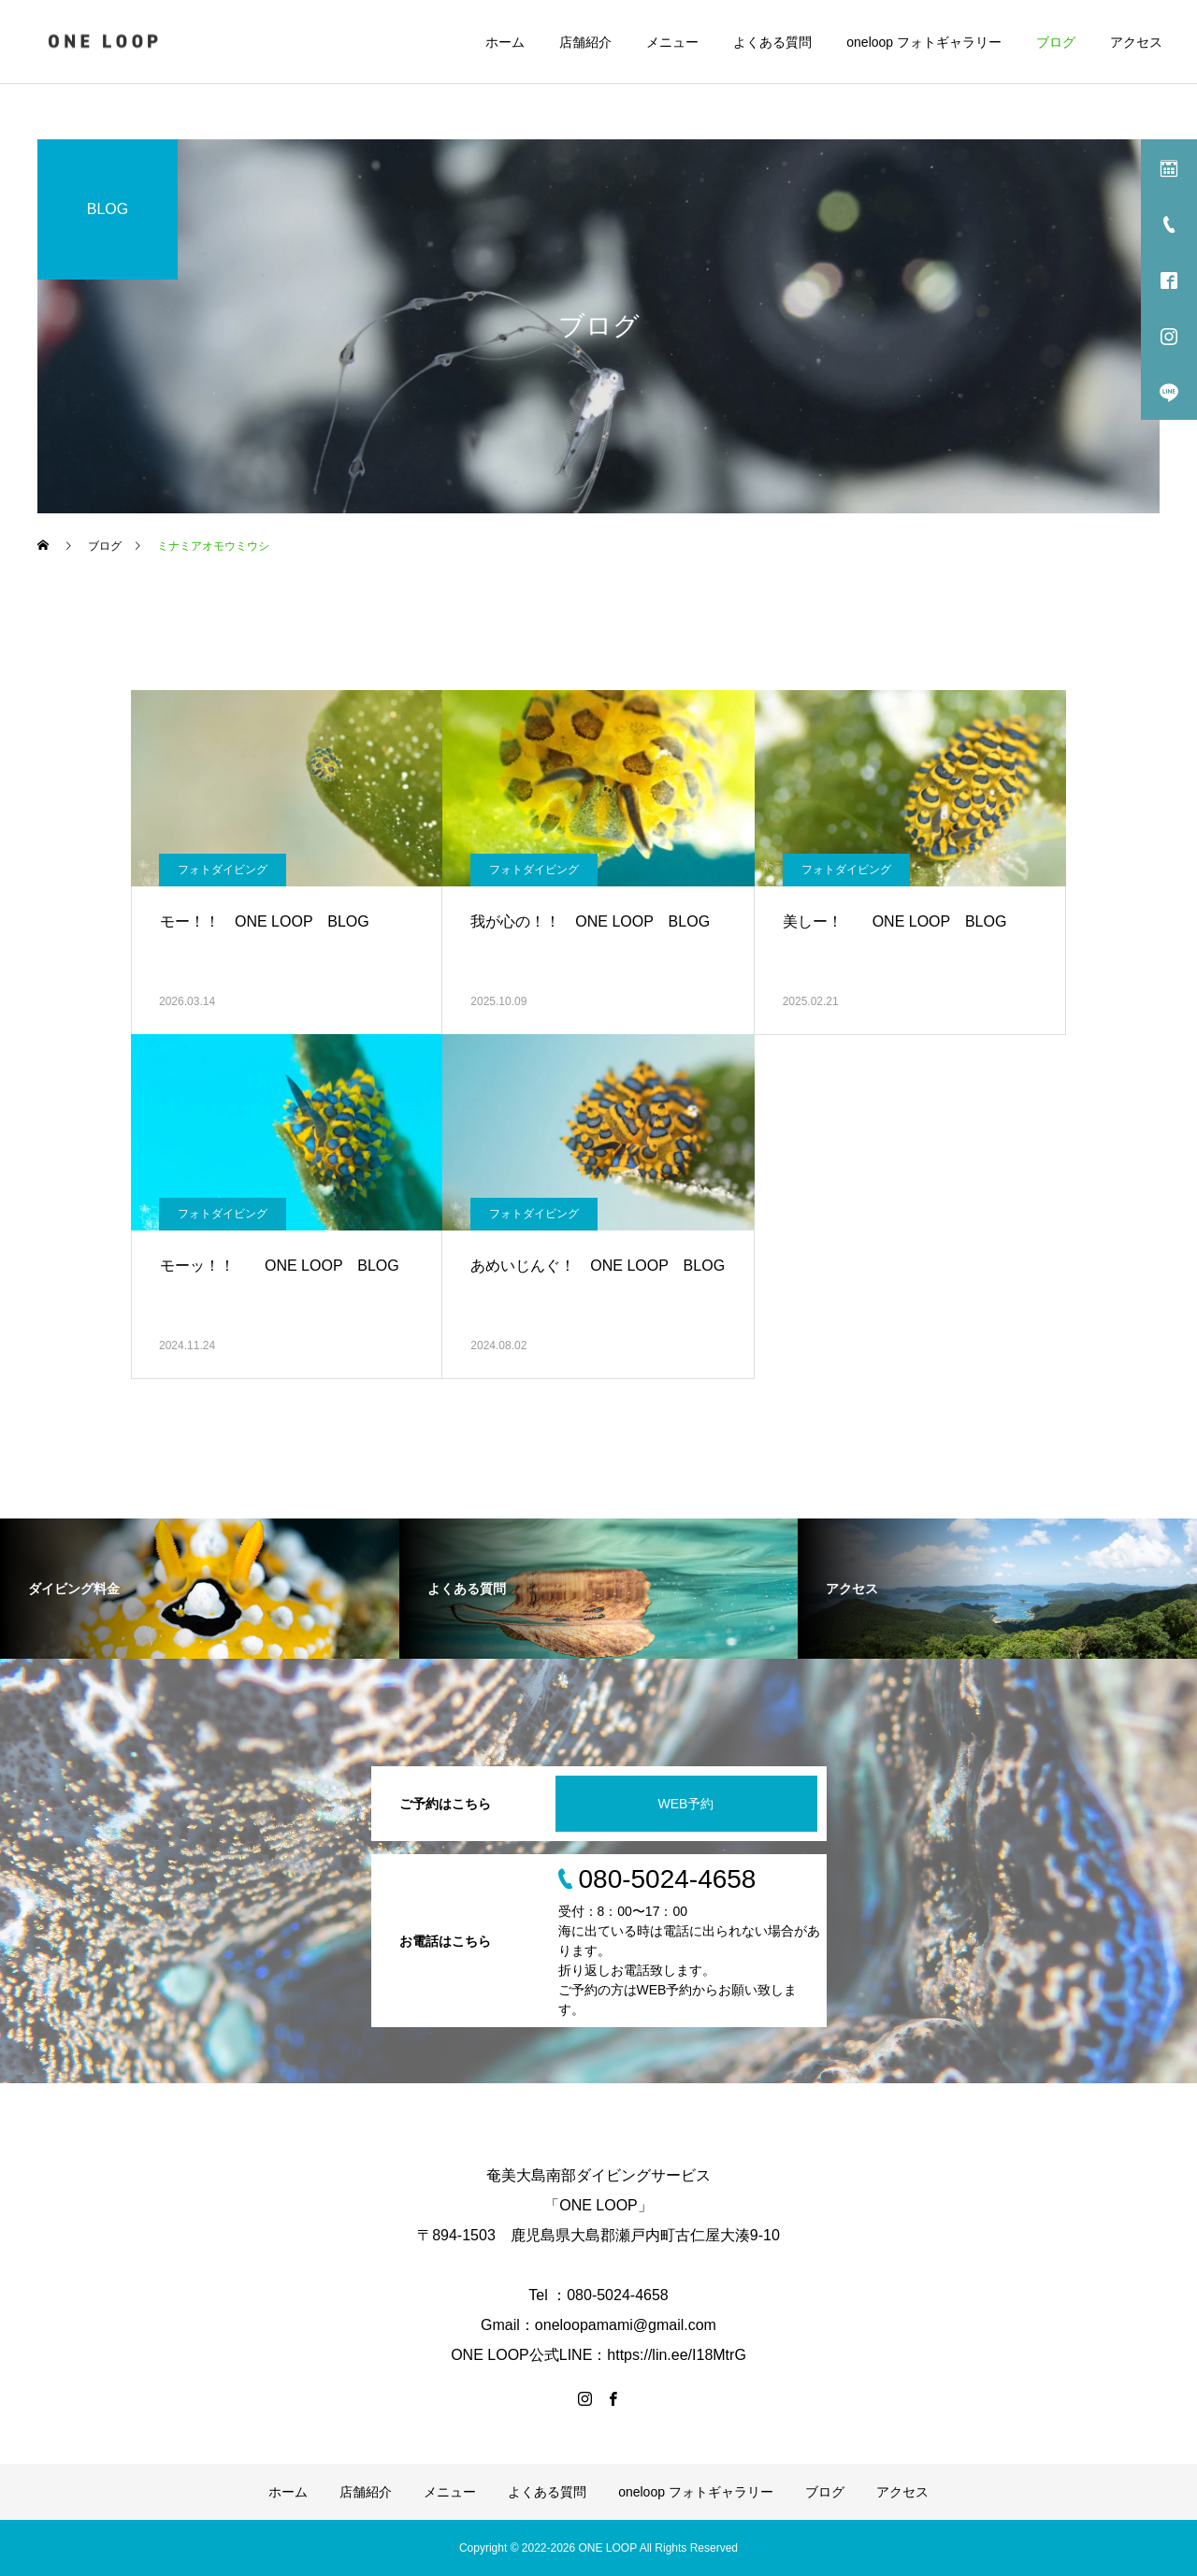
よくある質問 (772, 42)
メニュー (672, 42)
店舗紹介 (585, 42)
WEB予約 (686, 1803)
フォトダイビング (222, 869)
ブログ (1055, 42)
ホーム (505, 42)
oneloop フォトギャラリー (924, 42)
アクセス (1136, 42)
